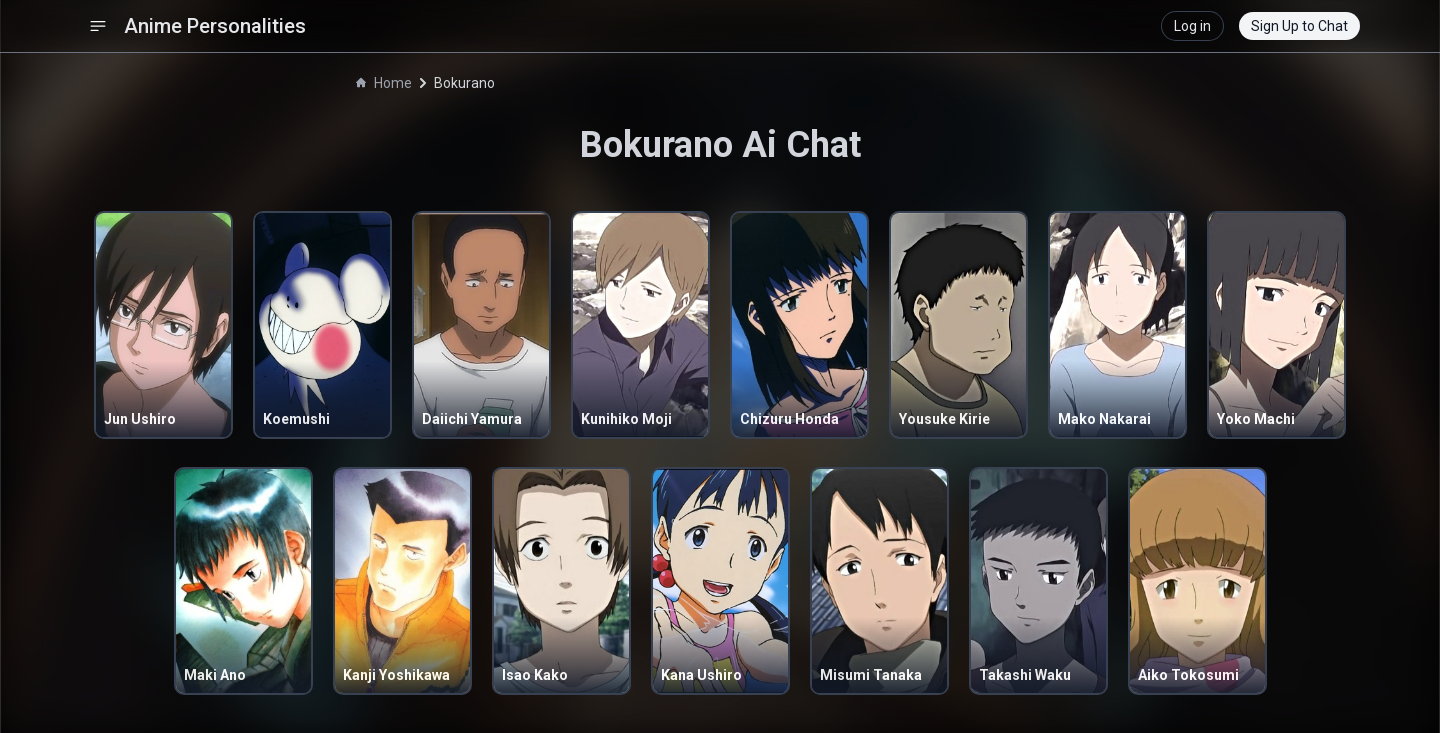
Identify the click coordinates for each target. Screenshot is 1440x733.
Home (384, 83)
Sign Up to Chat (1299, 26)
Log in (1192, 26)
